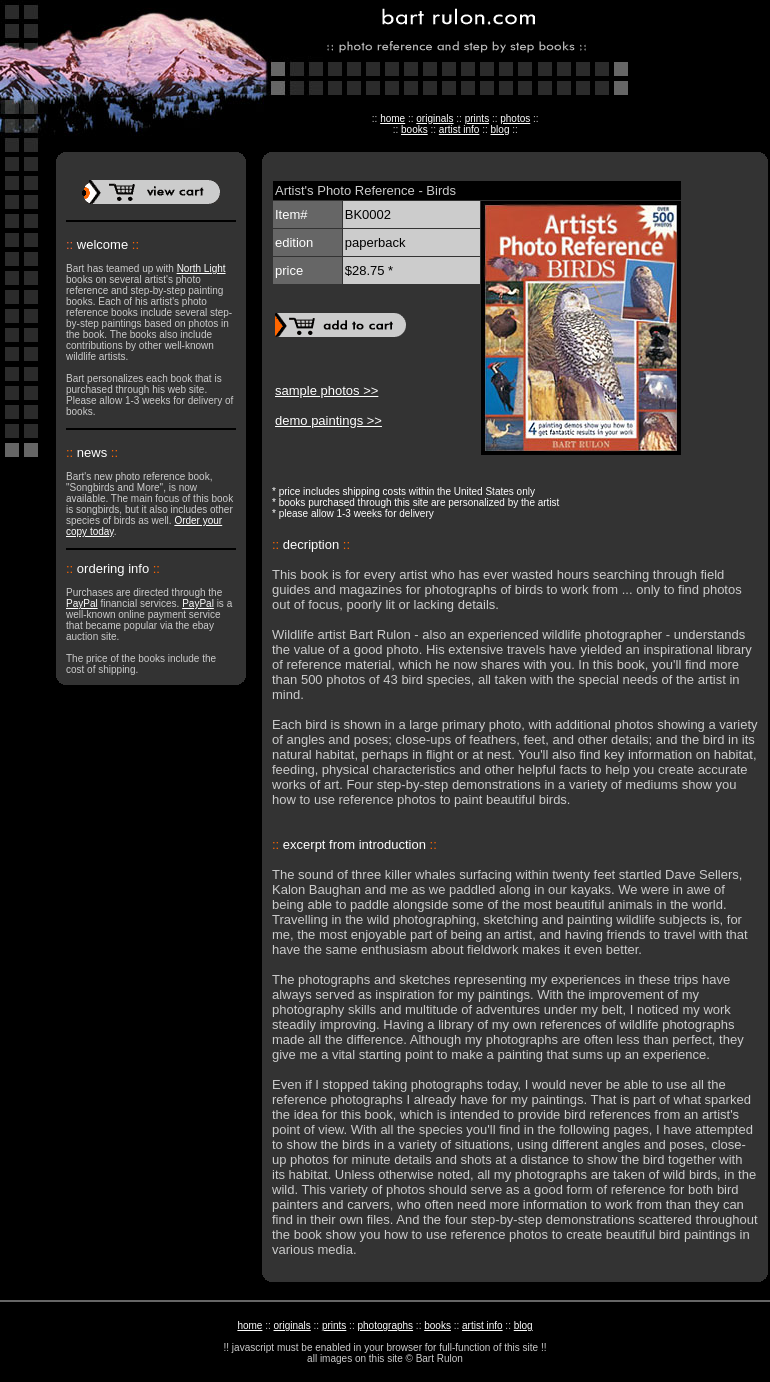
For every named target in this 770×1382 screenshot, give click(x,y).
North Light (201, 268)
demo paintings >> (328, 420)
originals (434, 118)
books (414, 129)
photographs (385, 1325)
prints (477, 118)
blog (500, 129)
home (392, 118)
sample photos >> (326, 390)
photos (515, 118)
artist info (459, 129)
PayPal (82, 603)
